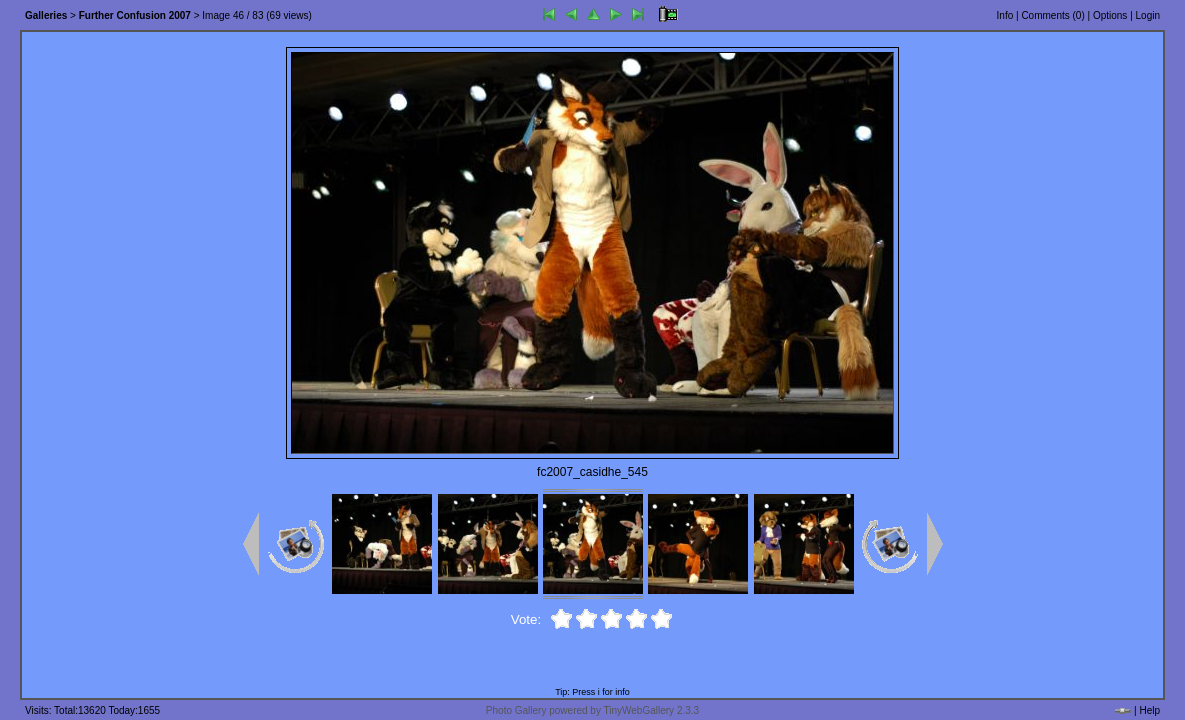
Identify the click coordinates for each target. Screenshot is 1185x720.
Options (1110, 15)
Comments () (1052, 15)
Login (1148, 15)
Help (1149, 710)
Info (1005, 15)
